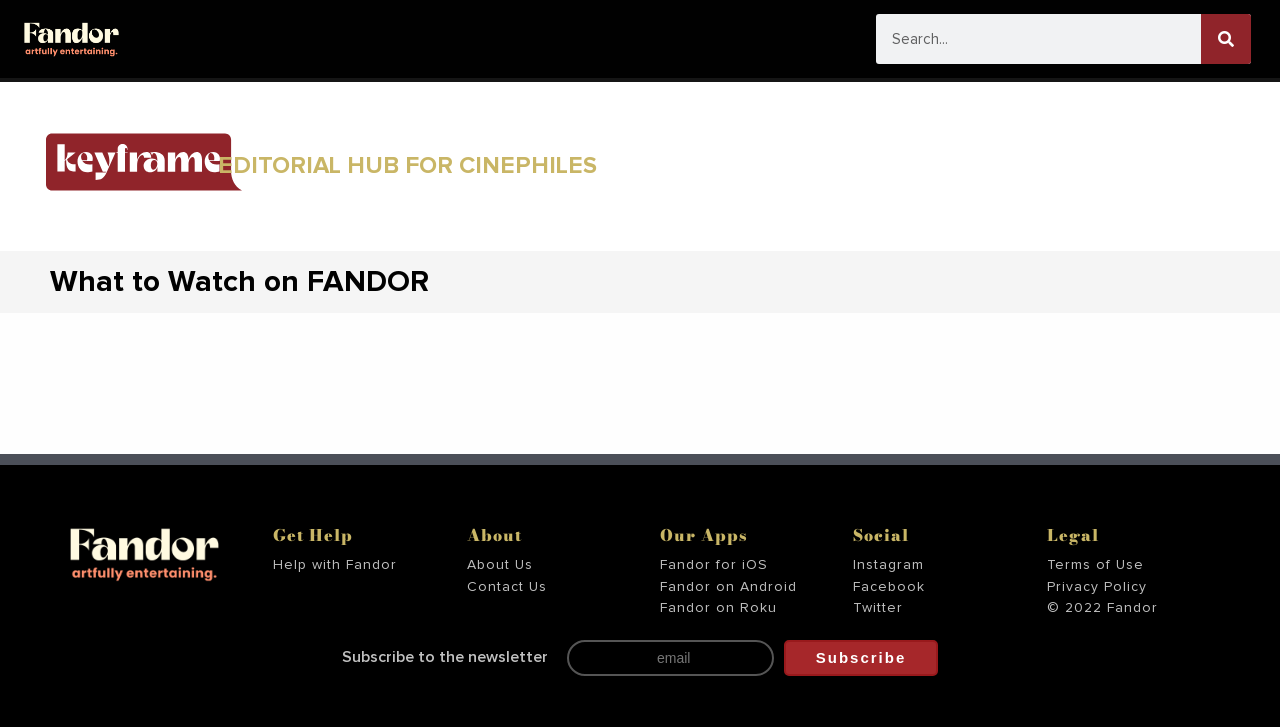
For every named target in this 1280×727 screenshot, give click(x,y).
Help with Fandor (335, 565)
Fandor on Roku (718, 608)
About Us (500, 565)
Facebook (889, 587)
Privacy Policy (1097, 587)
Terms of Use (1095, 565)
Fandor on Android (728, 587)
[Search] (1226, 39)
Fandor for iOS (714, 565)
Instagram (888, 565)
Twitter (878, 608)
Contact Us (507, 587)
